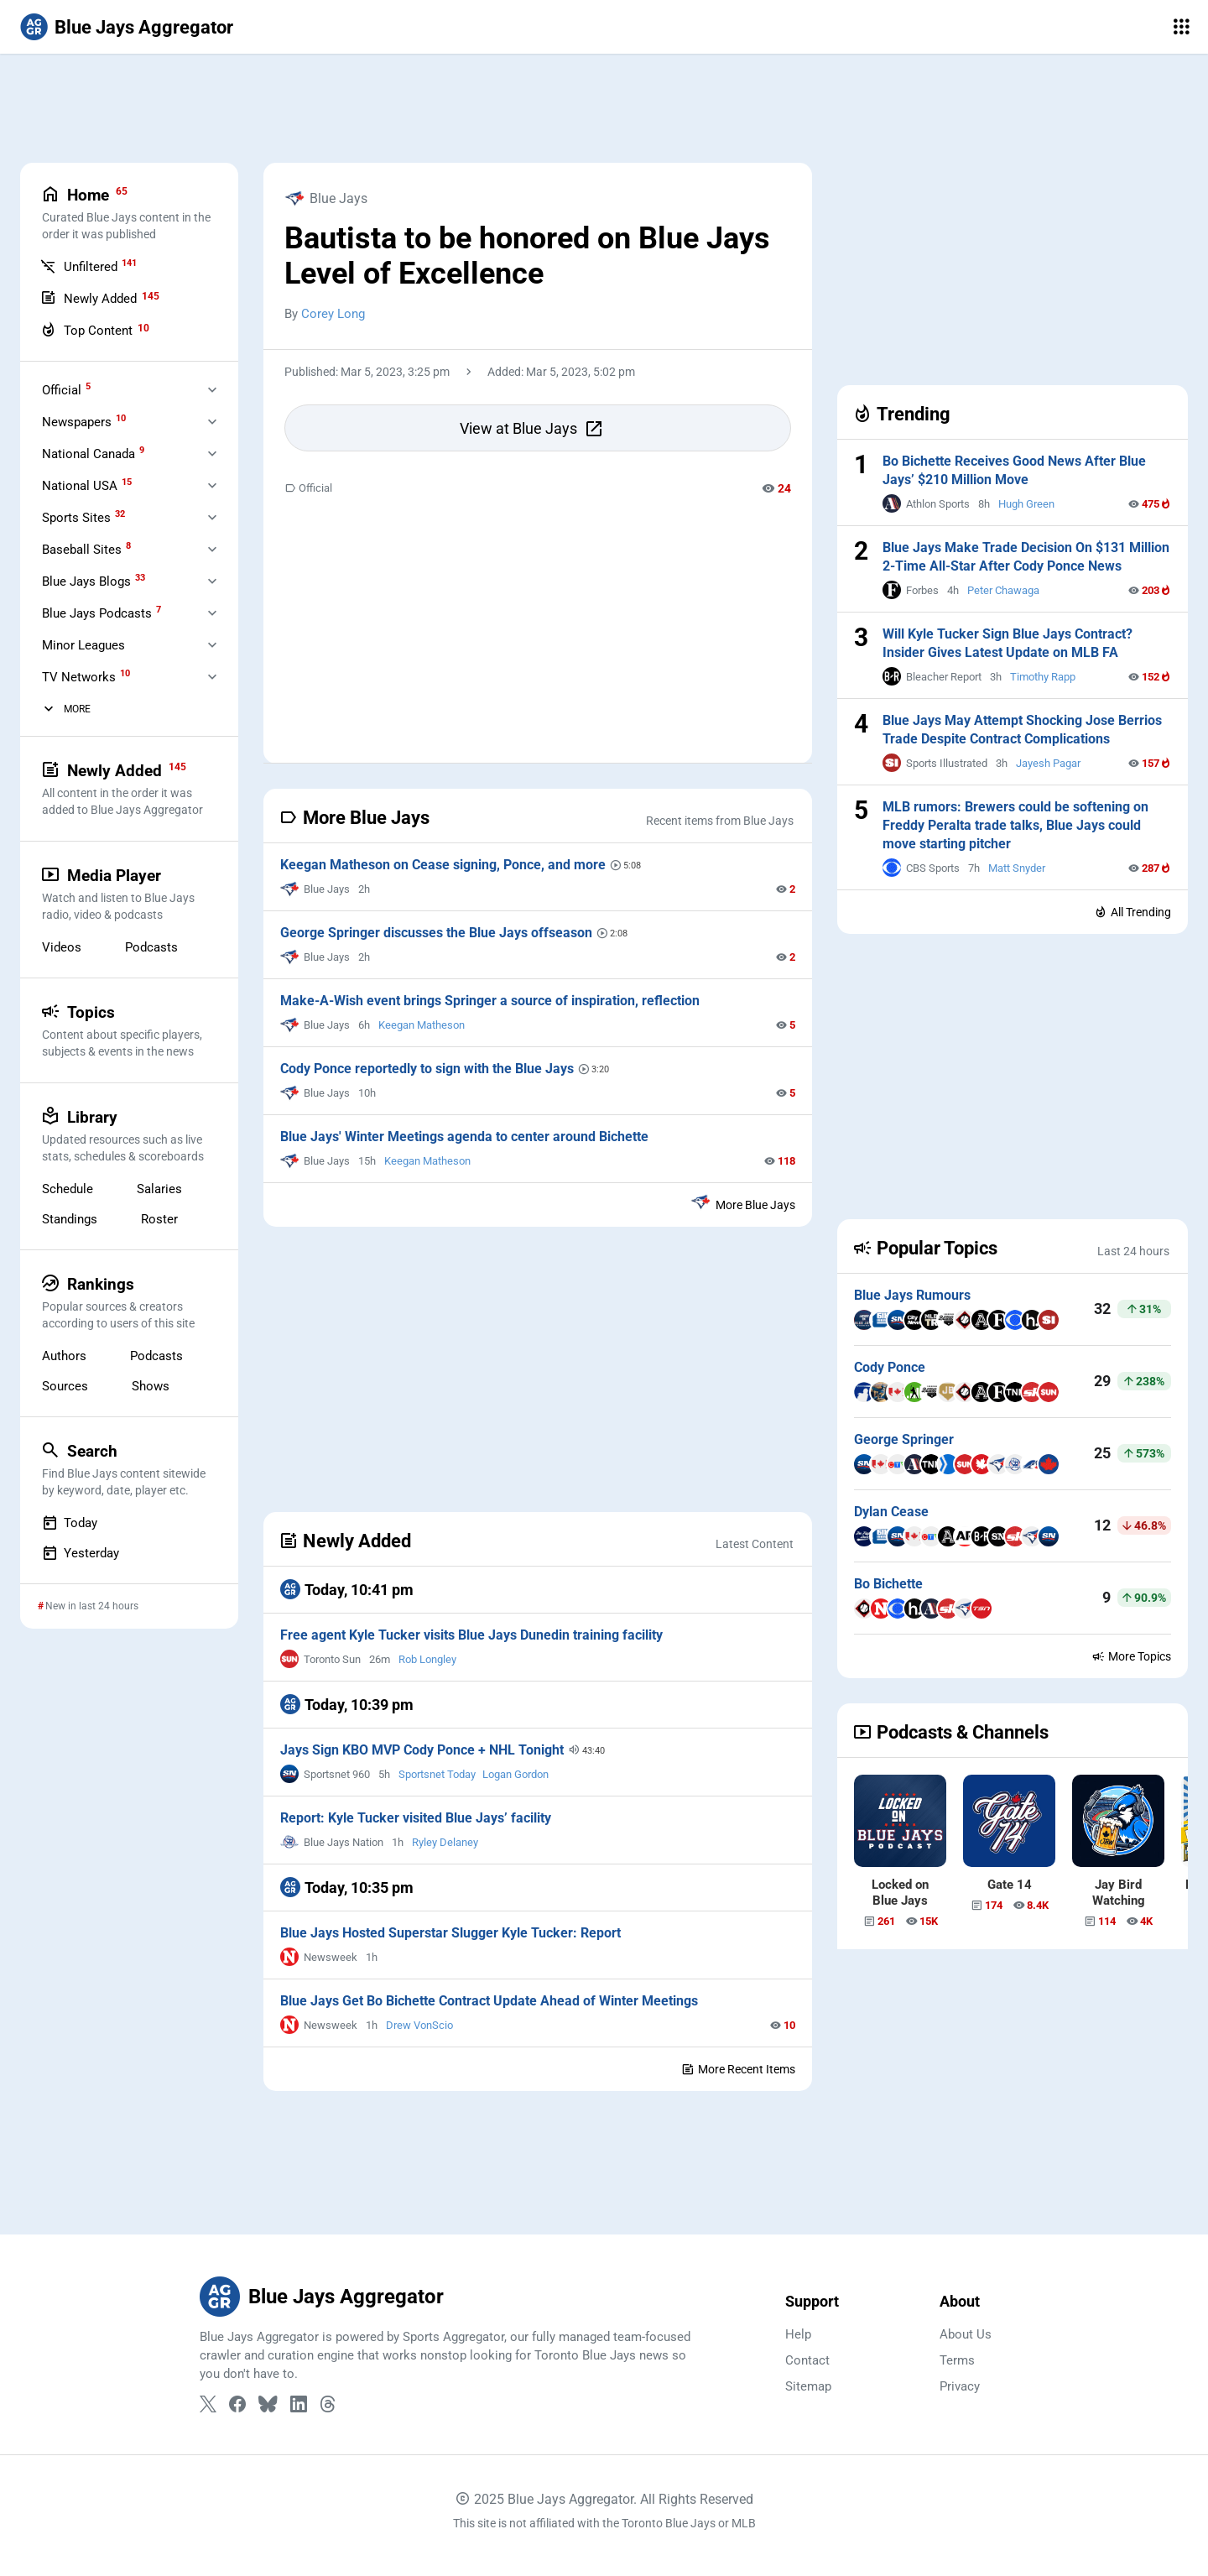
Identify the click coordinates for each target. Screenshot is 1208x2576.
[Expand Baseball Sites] (212, 548)
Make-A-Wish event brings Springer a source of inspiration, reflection (490, 1001)
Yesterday (80, 1553)
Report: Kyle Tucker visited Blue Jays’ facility (415, 1818)
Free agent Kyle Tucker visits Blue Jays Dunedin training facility (471, 1635)
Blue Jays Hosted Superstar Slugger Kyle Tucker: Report (450, 1933)
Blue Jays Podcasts (101, 612)
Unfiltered (88, 266)
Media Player (128, 893)
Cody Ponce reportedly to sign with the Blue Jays (422, 1069)
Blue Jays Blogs (93, 580)
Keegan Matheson (421, 1025)
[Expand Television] (212, 676)
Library (128, 1135)
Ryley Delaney (445, 1842)
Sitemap (808, 2386)
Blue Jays (325, 198)
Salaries (159, 1189)
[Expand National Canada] (212, 453)
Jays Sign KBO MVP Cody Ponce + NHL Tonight (420, 1750)
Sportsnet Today (437, 1774)
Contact (807, 2360)
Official (308, 488)
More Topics (1131, 1656)
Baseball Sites (86, 548)
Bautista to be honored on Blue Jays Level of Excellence (527, 256)
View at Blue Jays (532, 429)
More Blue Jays (742, 1202)
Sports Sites (83, 516)
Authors (64, 1356)
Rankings (128, 1302)
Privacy (960, 2386)
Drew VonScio (419, 2025)
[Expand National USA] (212, 485)
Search (128, 1469)
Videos (61, 947)
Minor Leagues (83, 645)
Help (798, 2334)
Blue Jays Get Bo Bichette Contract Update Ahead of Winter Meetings (489, 2001)
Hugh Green (1026, 504)
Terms (957, 2360)
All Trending (1132, 912)
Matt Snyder (1016, 868)
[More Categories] (48, 709)
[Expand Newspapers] (212, 421)
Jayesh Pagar (1048, 763)
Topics (128, 1030)
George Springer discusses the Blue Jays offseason (432, 933)
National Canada (93, 453)
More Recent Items (738, 2069)
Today (69, 1523)
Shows (150, 1386)
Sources (65, 1386)
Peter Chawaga (1003, 590)
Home (128, 213)
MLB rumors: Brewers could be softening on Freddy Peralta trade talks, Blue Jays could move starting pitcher (1015, 825)
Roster (159, 1219)
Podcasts (151, 947)
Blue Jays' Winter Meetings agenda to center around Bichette (464, 1137)
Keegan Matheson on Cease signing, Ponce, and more (438, 865)
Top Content (94, 330)
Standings (69, 1219)
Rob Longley (427, 1659)
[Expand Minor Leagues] (212, 644)
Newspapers (84, 421)
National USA (87, 485)
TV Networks (86, 676)
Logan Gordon (515, 1774)
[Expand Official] (212, 389)
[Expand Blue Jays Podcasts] (212, 612)
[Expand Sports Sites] (212, 516)
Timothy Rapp (1042, 676)
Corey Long (333, 313)
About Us (966, 2334)
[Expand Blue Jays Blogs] (212, 580)
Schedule (67, 1189)
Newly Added (99, 298)
